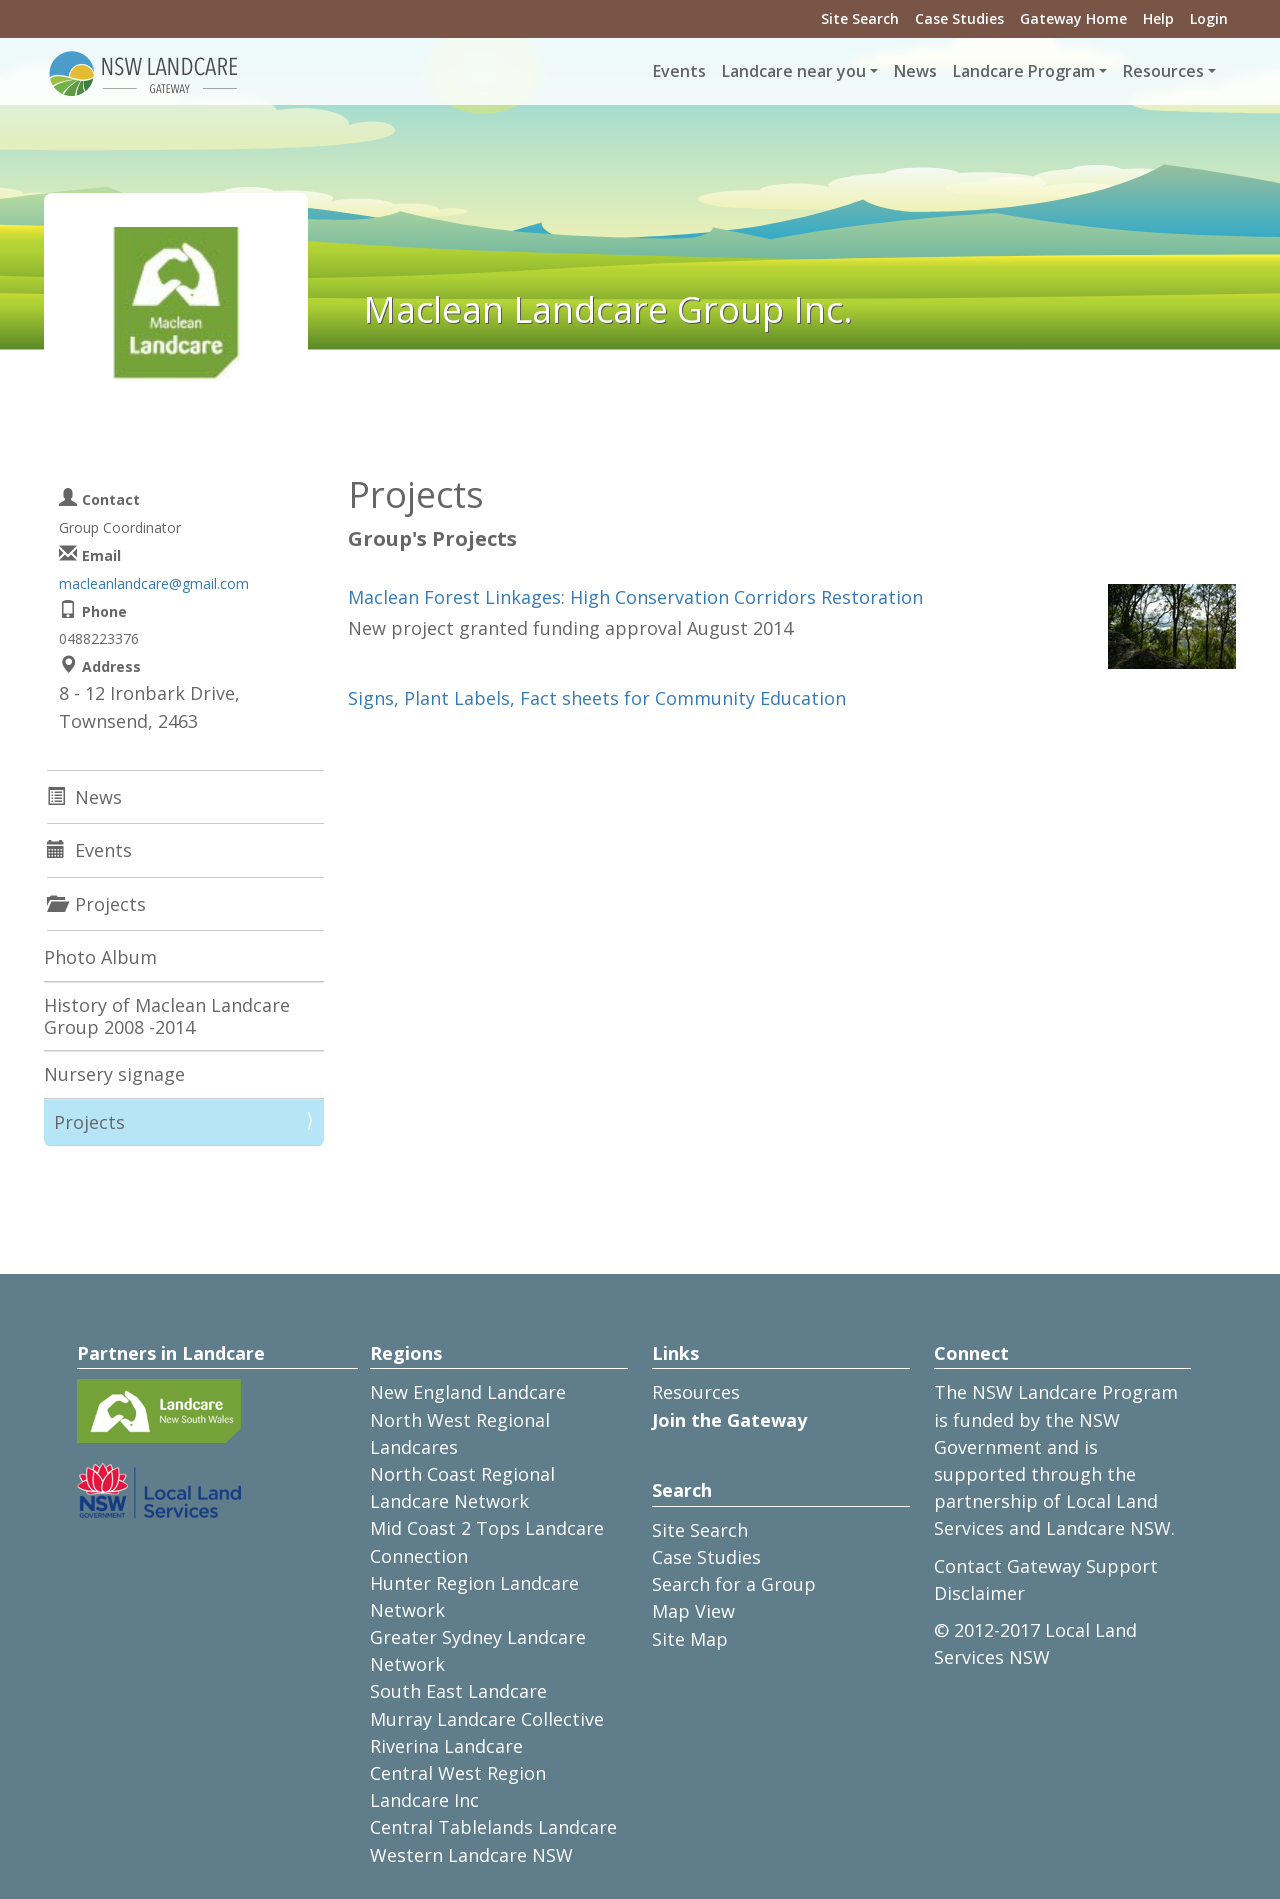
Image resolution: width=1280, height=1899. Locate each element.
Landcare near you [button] (794, 71)
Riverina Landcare (446, 1746)
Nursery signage (114, 1074)
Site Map (690, 1639)
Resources (696, 1392)
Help (1158, 18)
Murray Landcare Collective (487, 1719)
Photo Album (100, 957)
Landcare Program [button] (1024, 71)
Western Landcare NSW (471, 1855)
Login (1209, 18)
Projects (89, 1122)
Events (679, 71)
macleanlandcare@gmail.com (154, 583)
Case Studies (959, 18)
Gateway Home (1073, 18)
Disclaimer (979, 1593)
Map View (693, 1611)
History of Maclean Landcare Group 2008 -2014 (167, 1016)
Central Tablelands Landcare (493, 1827)
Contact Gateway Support (1046, 1566)
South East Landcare (458, 1691)
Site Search (860, 18)
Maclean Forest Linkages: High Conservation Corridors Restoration (635, 597)
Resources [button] (1163, 71)
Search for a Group (734, 1584)
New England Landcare (468, 1392)
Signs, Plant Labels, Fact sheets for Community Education (597, 698)
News (915, 71)
